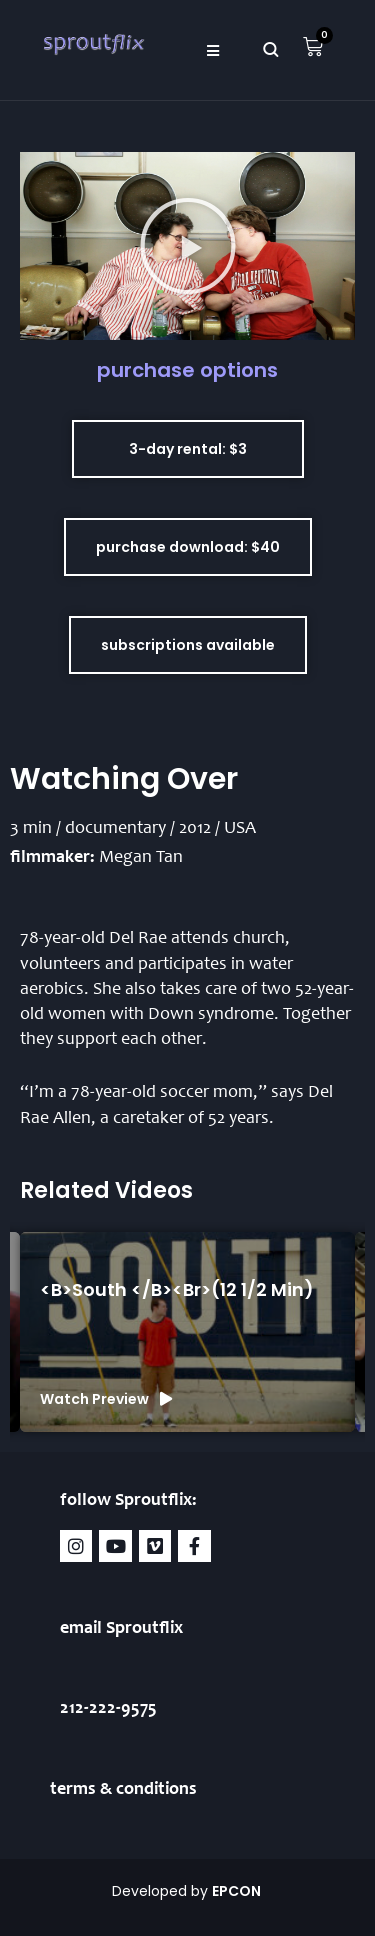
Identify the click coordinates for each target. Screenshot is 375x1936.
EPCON (238, 1891)
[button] (213, 50)
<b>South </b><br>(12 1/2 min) (177, 1289)
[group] (187, 1332)
